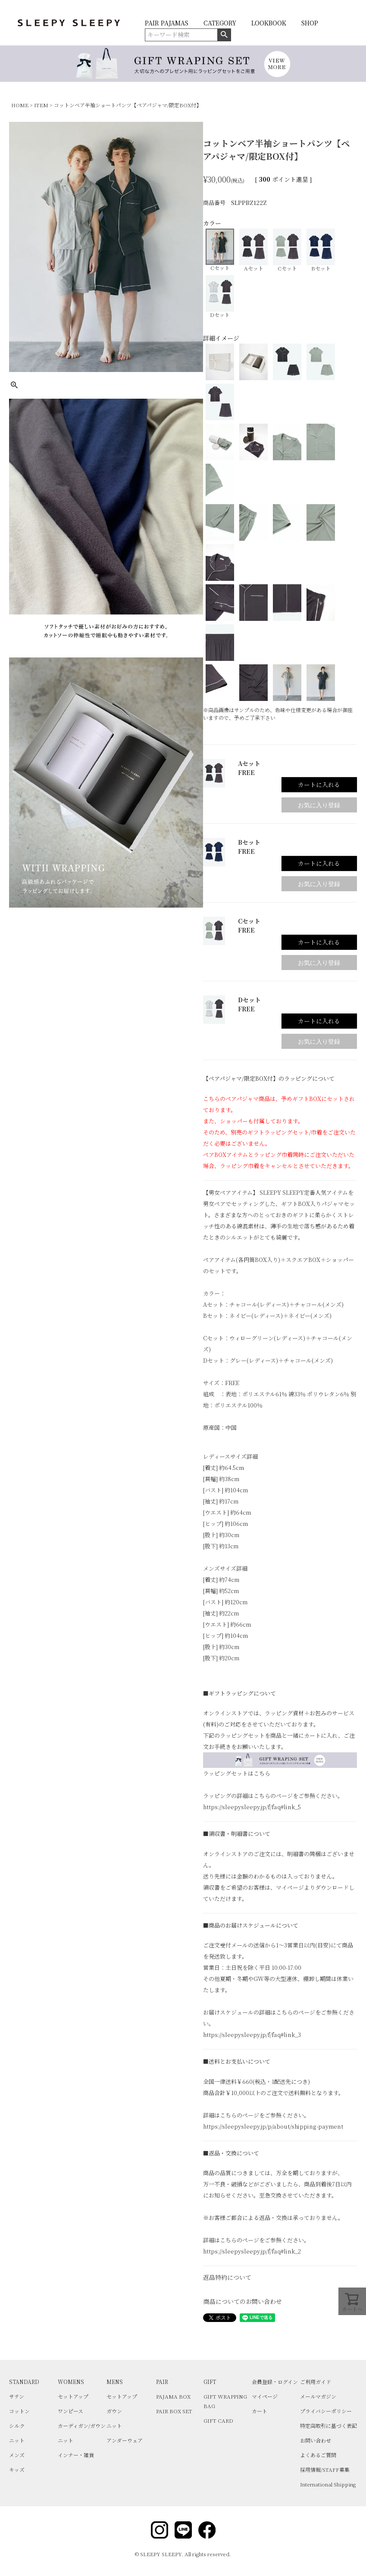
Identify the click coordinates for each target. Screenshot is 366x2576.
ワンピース (70, 2411)
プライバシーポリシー (326, 2411)
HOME (19, 104)
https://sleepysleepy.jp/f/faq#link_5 (252, 1807)
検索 (224, 35)
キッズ (17, 2469)
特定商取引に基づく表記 (328, 2425)
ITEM (41, 104)
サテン (16, 2396)
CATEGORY (219, 23)
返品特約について (227, 2277)
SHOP (309, 23)
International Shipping (328, 2484)
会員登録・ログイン (275, 2381)
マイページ (265, 2396)
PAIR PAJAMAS (166, 23)
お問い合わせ (315, 2440)
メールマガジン (318, 2396)
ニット (17, 2440)
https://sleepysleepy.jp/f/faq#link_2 (252, 2251)
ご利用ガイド (315, 2381)
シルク (17, 2425)
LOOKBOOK (268, 23)
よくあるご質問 (318, 2454)
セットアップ (73, 2396)
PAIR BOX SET (174, 2411)
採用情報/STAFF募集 (325, 2469)
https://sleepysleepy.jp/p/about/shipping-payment (273, 2126)
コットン (19, 2411)
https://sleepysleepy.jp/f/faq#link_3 (252, 2034)
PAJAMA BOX (173, 2396)
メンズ (17, 2454)
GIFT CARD (218, 2420)
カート (259, 2411)
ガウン (114, 2411)
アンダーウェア (124, 2440)
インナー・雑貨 (76, 2454)
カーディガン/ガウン (82, 2425)
